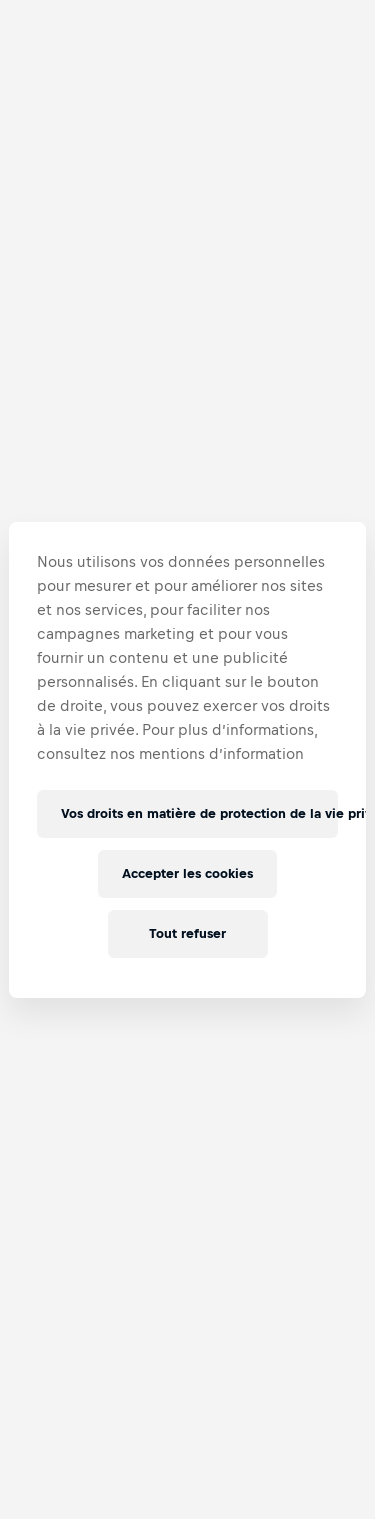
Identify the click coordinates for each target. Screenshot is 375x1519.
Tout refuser (187, 933)
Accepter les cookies (188, 873)
